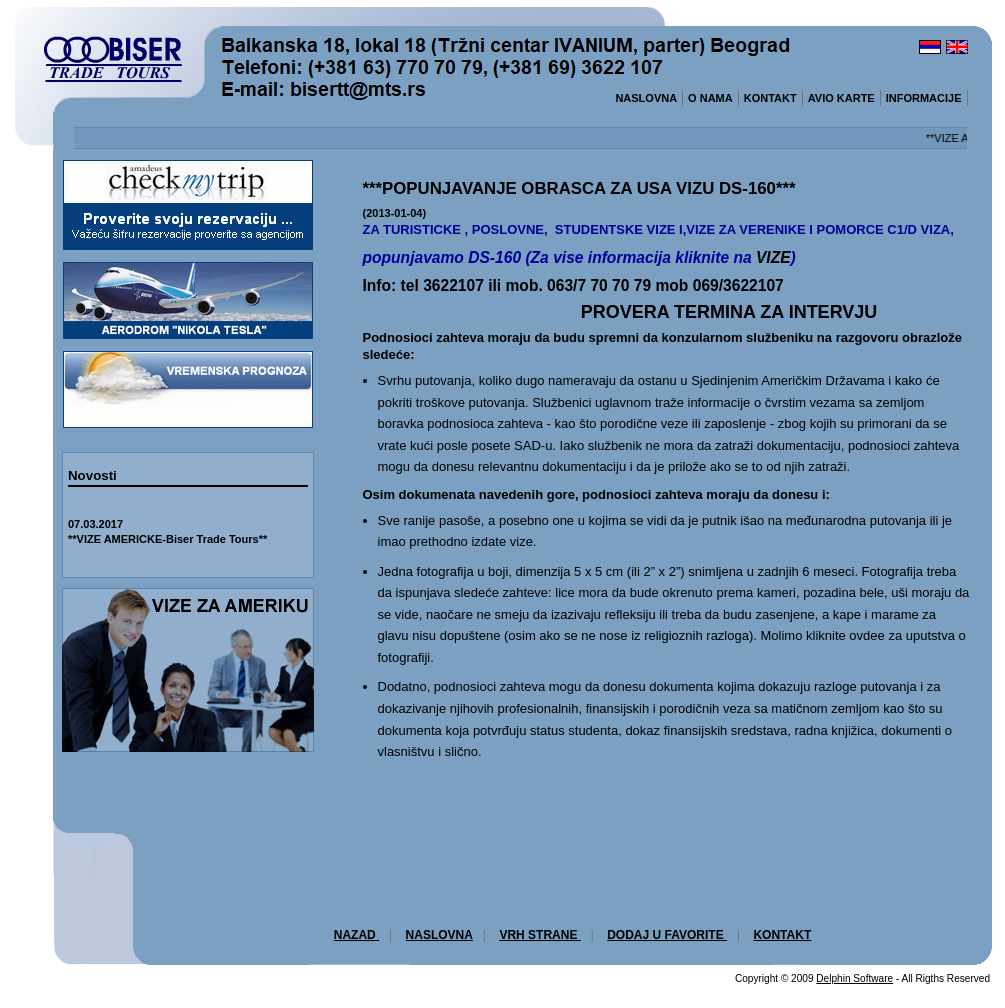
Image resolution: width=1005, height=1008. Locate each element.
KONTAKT (770, 98)
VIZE (773, 257)
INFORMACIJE (924, 98)
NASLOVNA (646, 98)
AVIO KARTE (841, 98)
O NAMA (710, 98)
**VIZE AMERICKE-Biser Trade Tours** (167, 539)
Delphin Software (854, 978)
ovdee (866, 635)
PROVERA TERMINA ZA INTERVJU (729, 312)
